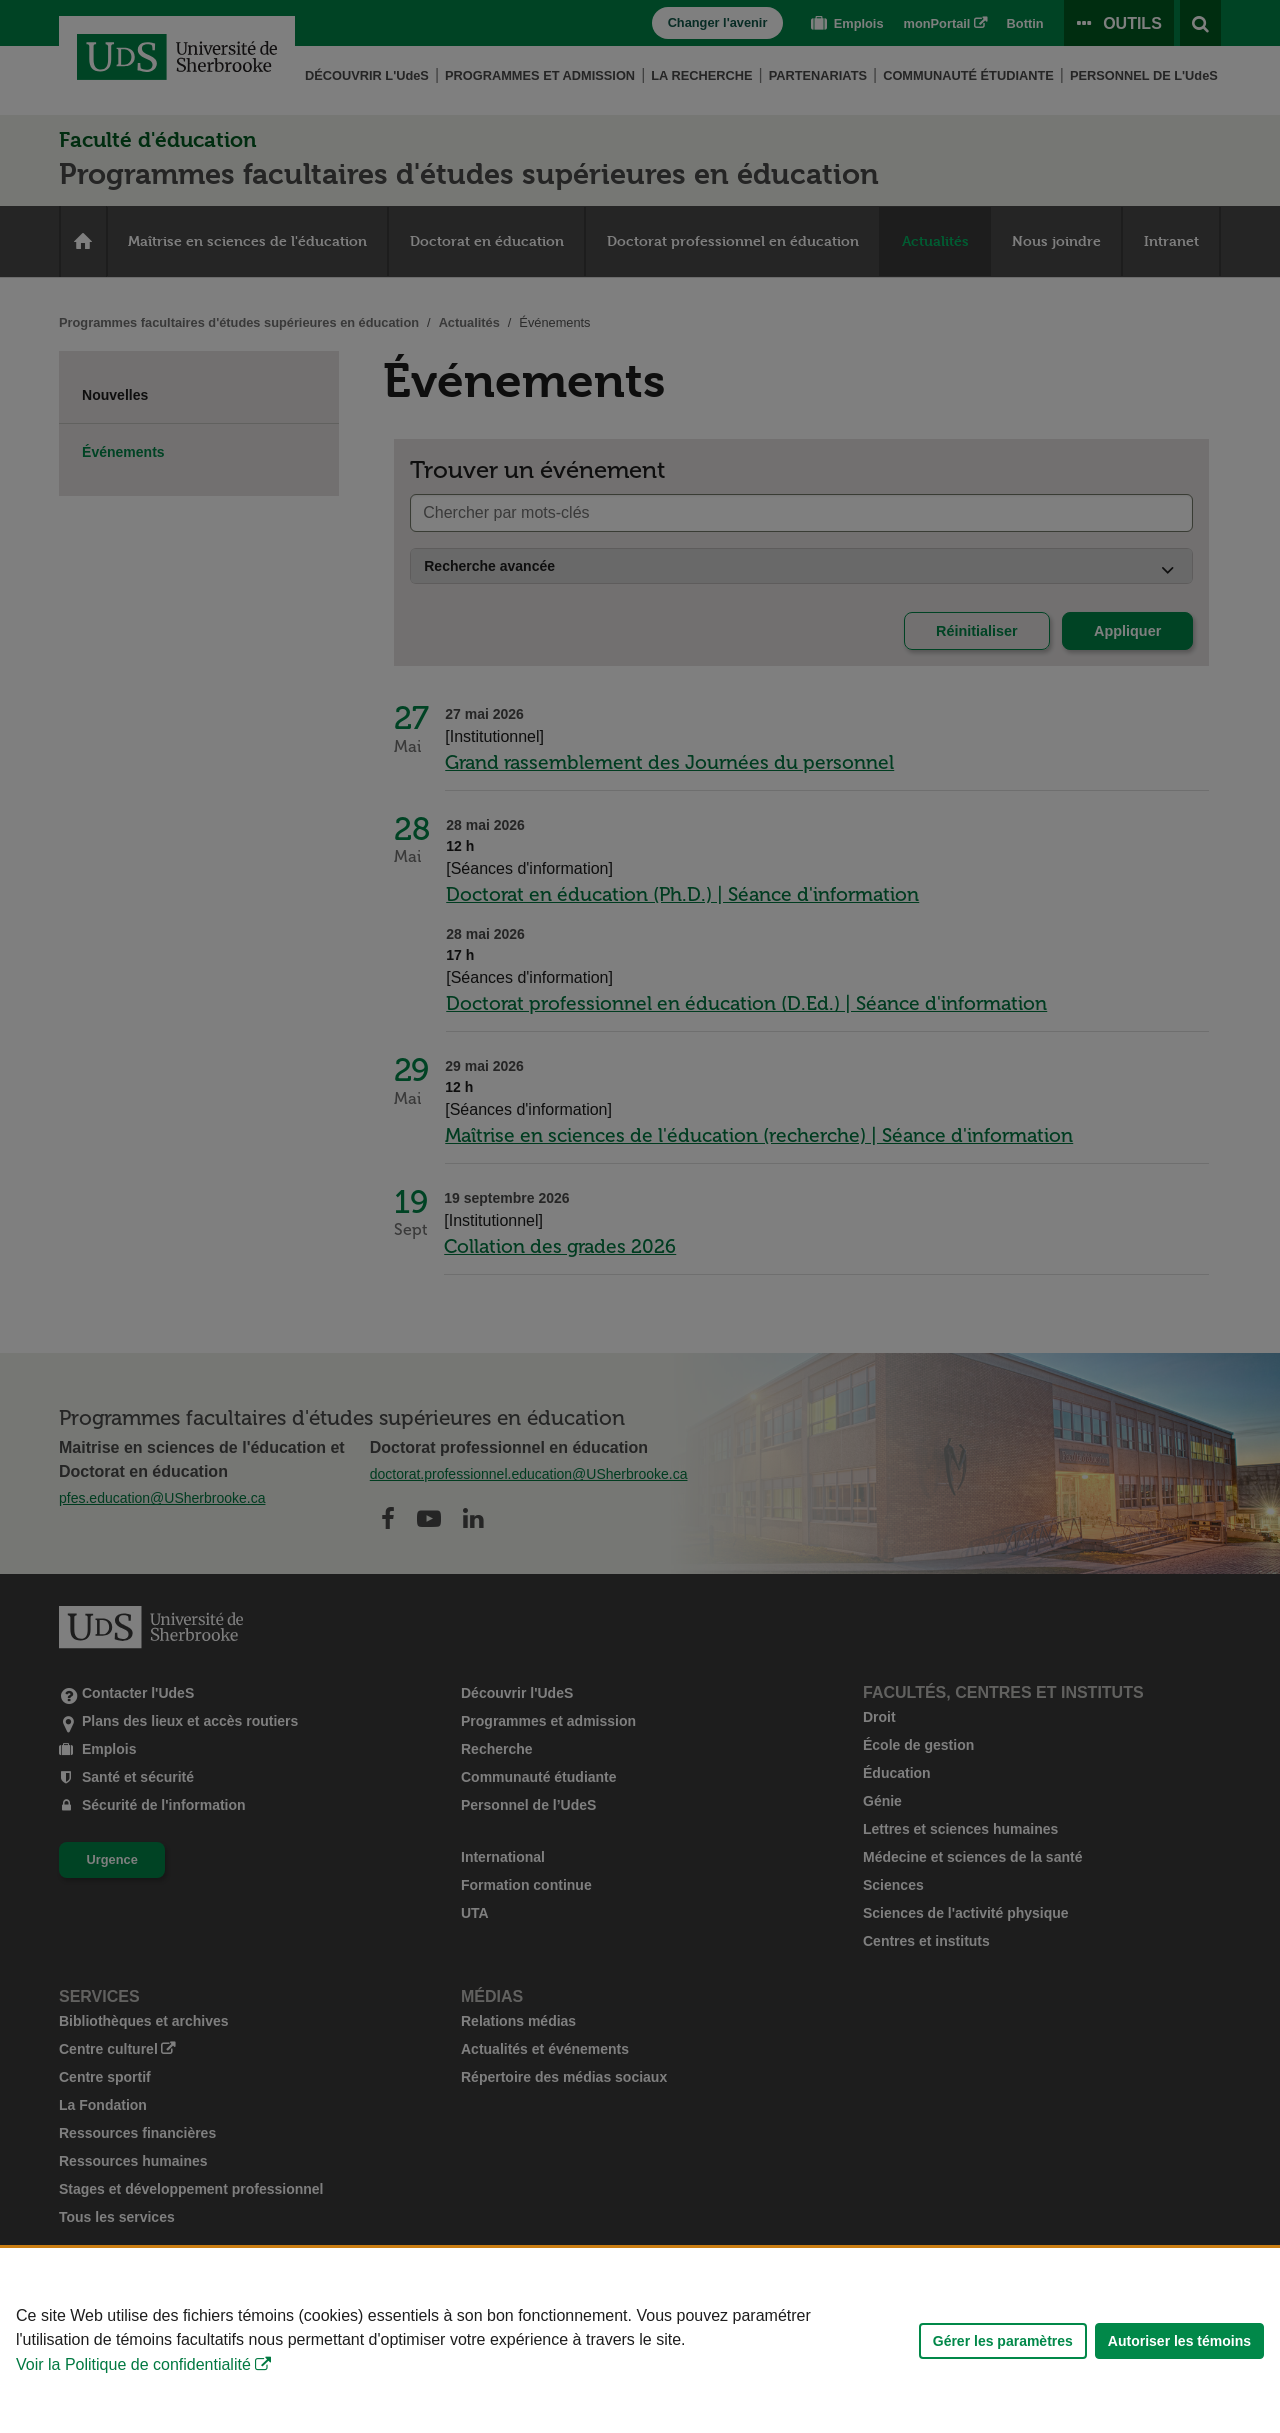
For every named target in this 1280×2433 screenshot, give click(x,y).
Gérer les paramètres (1003, 2341)
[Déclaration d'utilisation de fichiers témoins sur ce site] (640, 2340)
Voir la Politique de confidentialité (133, 2364)
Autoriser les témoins (1179, 2341)
